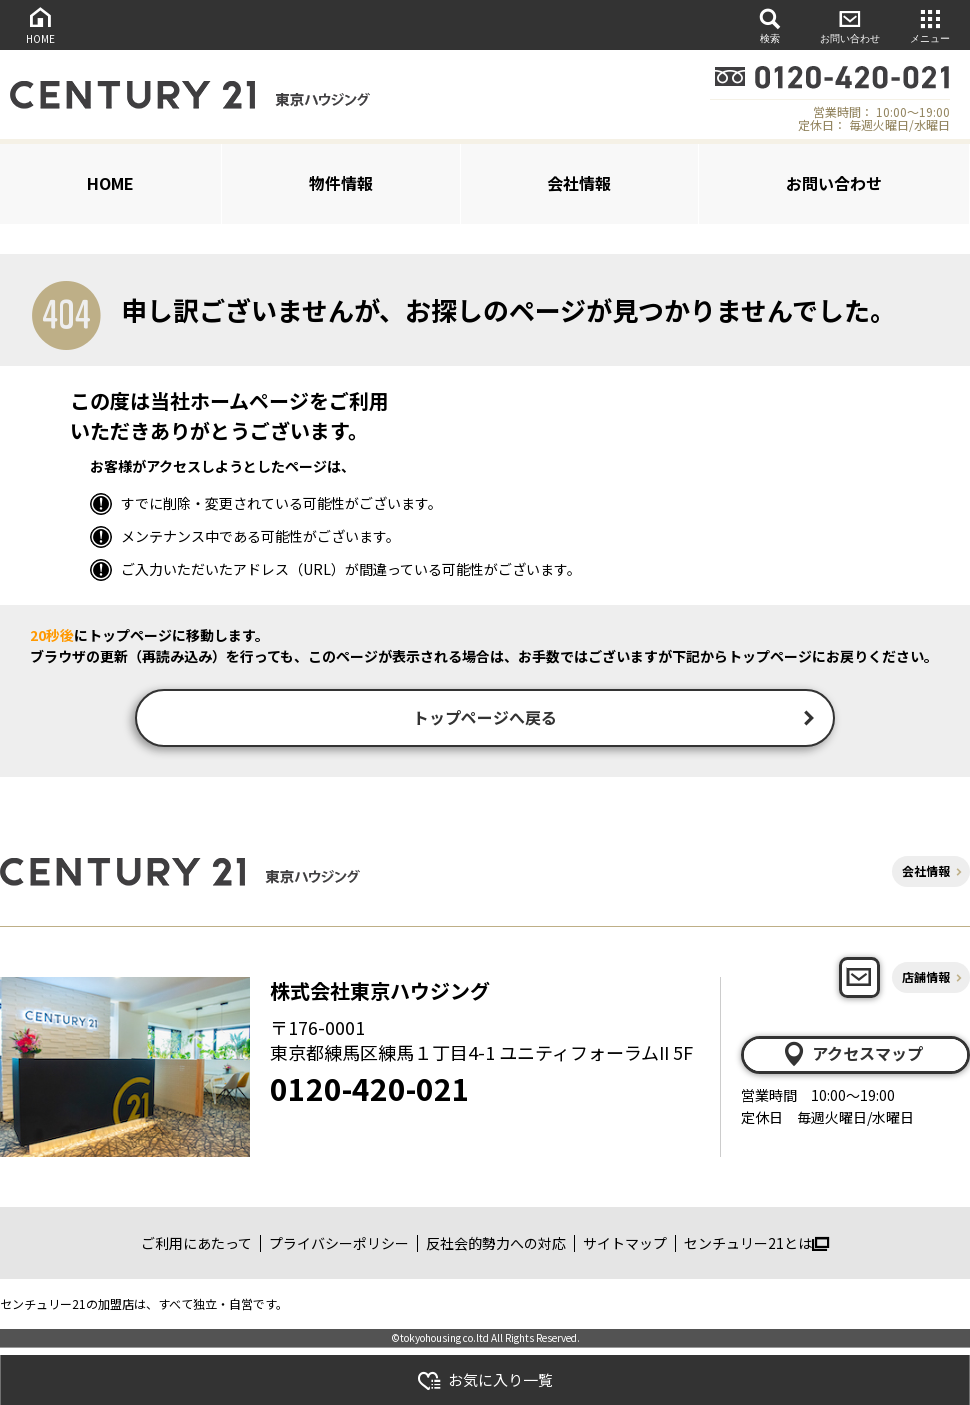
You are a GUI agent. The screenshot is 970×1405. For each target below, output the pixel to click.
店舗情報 (926, 979)
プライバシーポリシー (339, 1245)
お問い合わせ (850, 24)
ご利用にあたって (196, 1245)
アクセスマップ (852, 1056)
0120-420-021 (370, 1091)
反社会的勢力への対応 (496, 1245)
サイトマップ (625, 1245)
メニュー (930, 24)
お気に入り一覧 (485, 1380)
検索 (770, 24)
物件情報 (341, 183)
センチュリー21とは (756, 1245)
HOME (40, 24)
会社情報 (579, 183)
